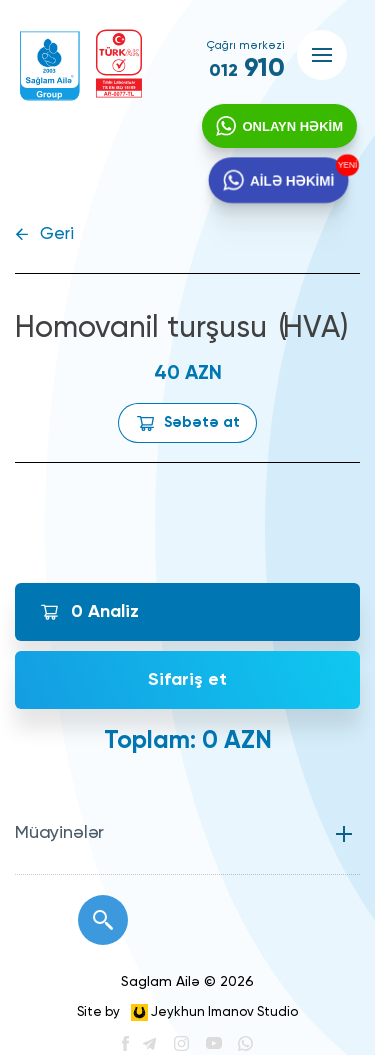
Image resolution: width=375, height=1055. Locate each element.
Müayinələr (59, 833)
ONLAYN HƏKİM (290, 128)
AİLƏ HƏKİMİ (291, 184)
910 (247, 69)
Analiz (105, 612)
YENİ (344, 167)
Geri (57, 234)
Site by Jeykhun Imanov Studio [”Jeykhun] (187, 1012)
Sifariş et (187, 680)
